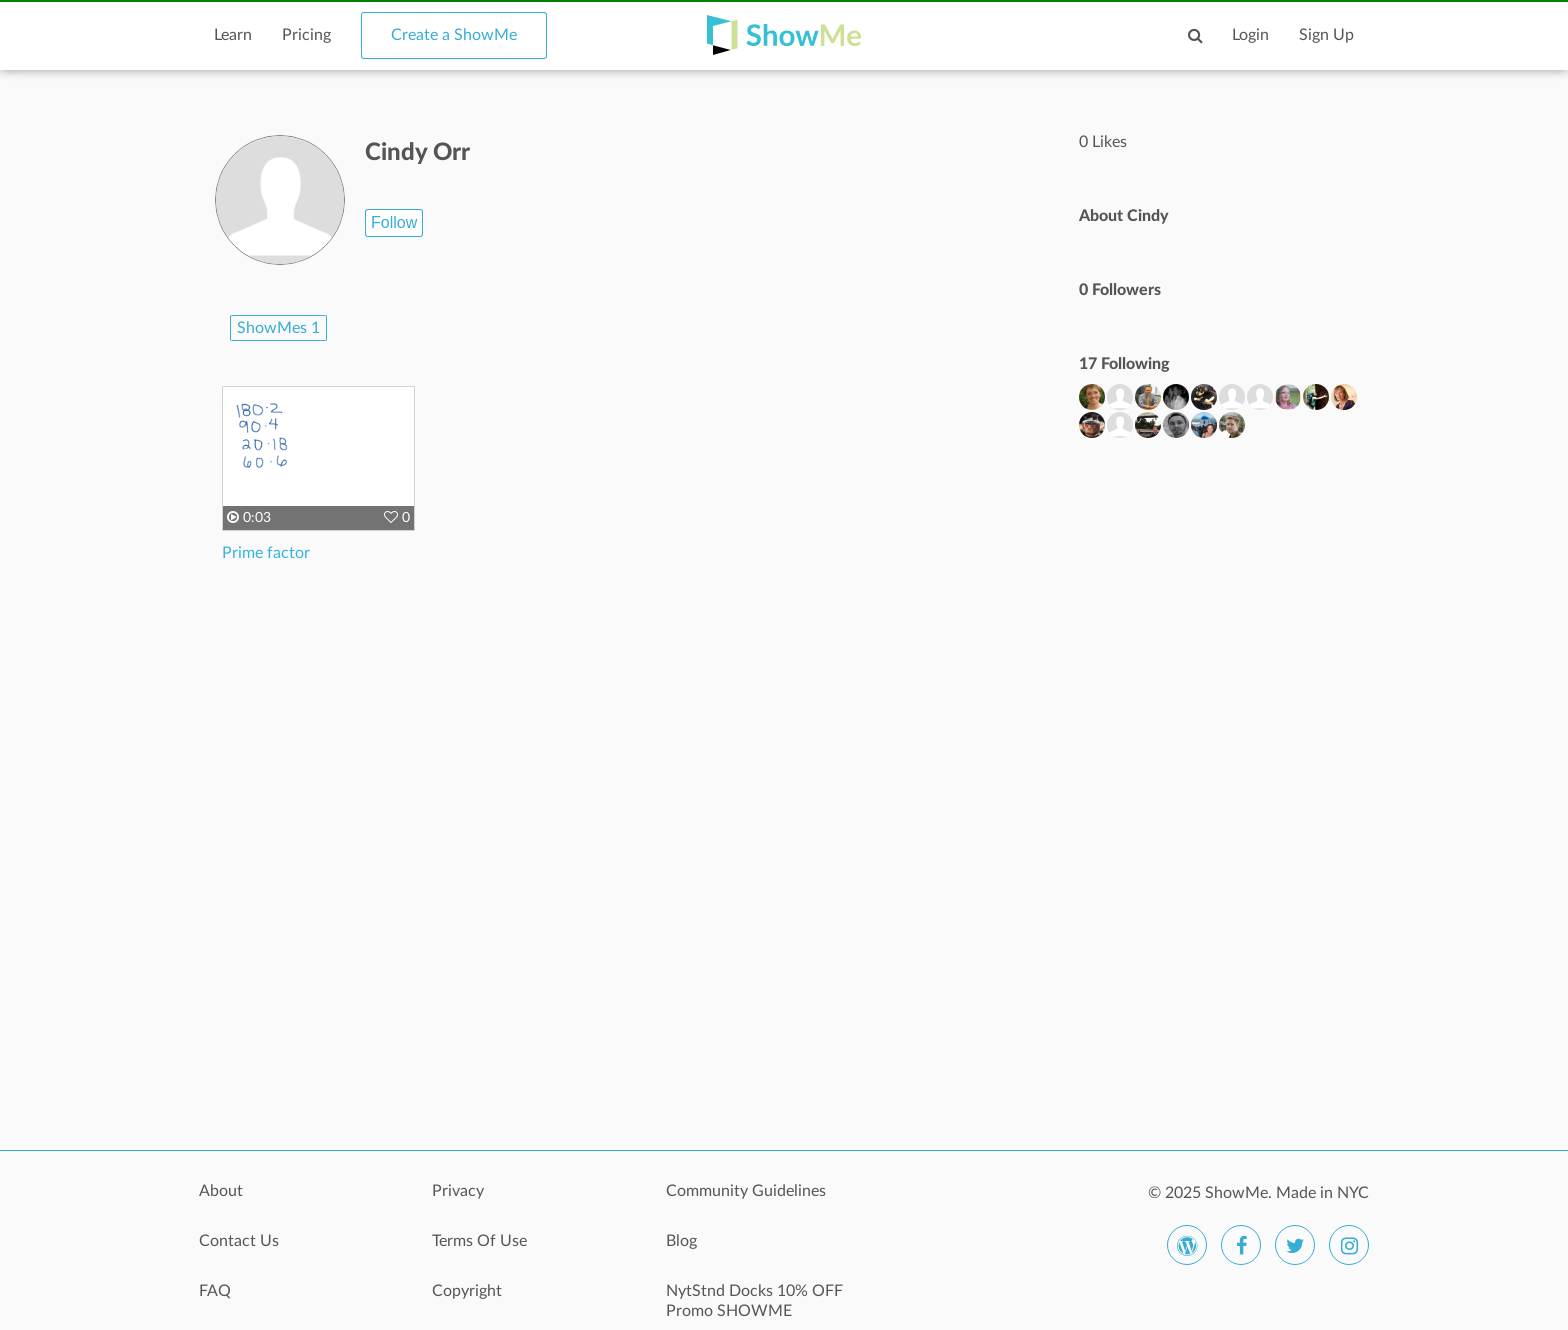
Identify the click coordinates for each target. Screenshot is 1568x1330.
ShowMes (278, 328)
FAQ (215, 1291)
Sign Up (1326, 35)
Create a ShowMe (454, 35)
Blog (681, 1241)
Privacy (458, 1191)
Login (1250, 35)
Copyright (467, 1291)
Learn (233, 35)
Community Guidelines (746, 1191)
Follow (394, 222)
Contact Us (239, 1241)
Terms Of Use (479, 1241)
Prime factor (266, 553)
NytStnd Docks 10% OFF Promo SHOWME (754, 1301)
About (221, 1191)
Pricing (306, 35)
